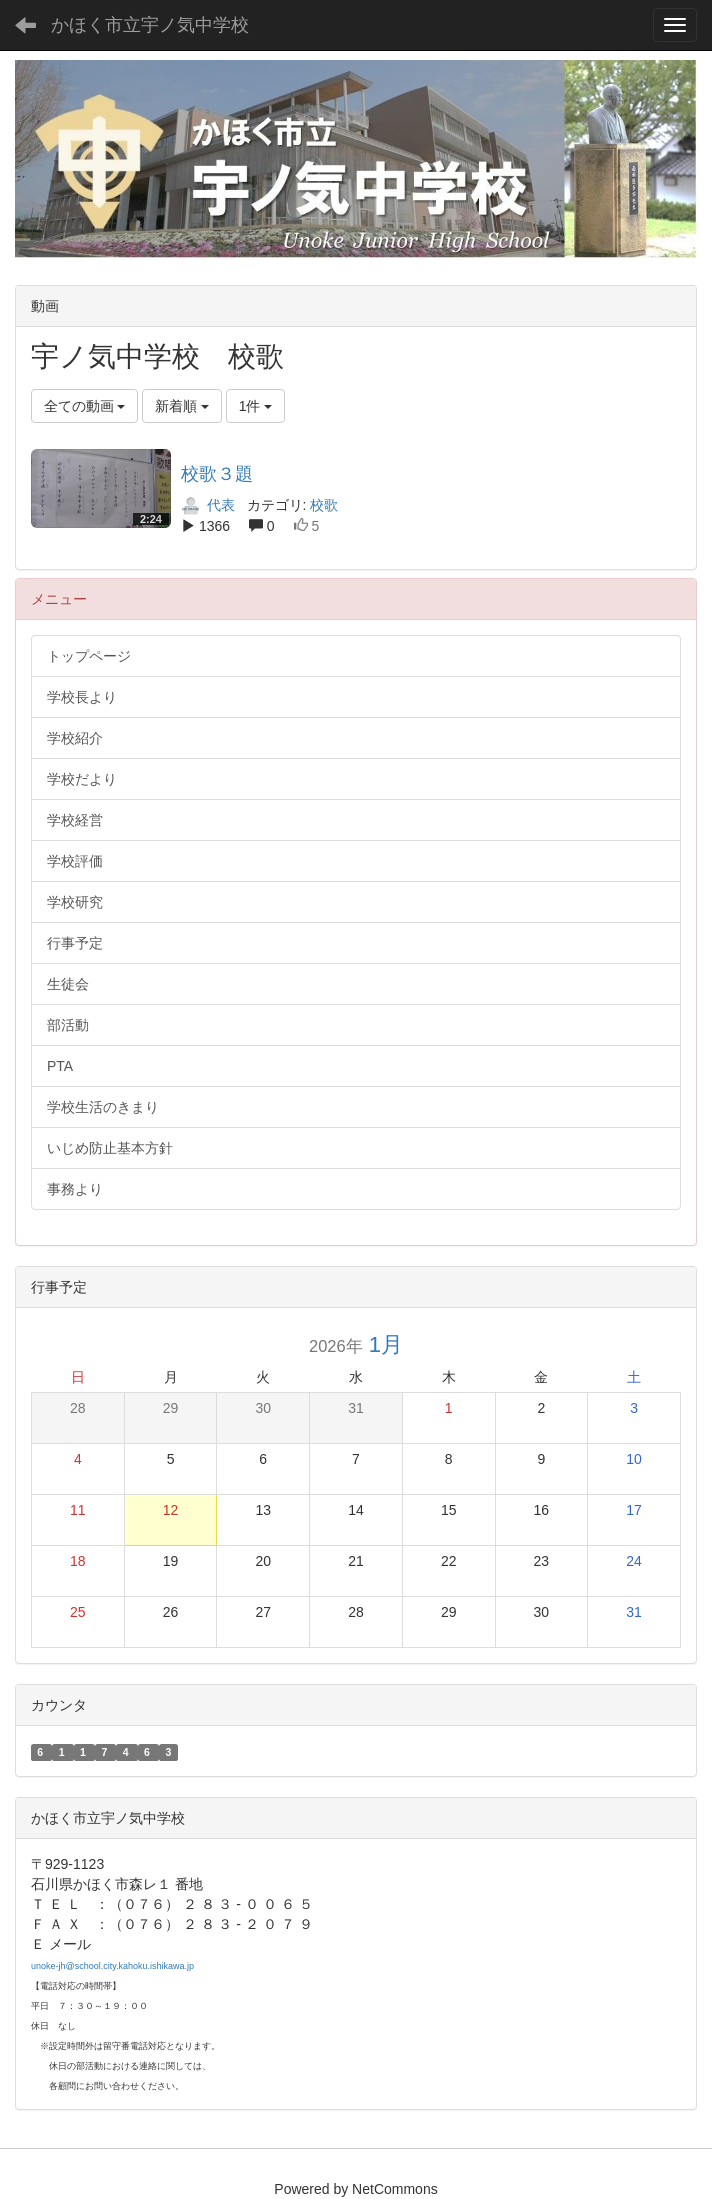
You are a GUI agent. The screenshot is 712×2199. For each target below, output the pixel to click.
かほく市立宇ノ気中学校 (150, 25)
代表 (208, 505)
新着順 (182, 406)
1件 (256, 406)
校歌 (324, 505)
